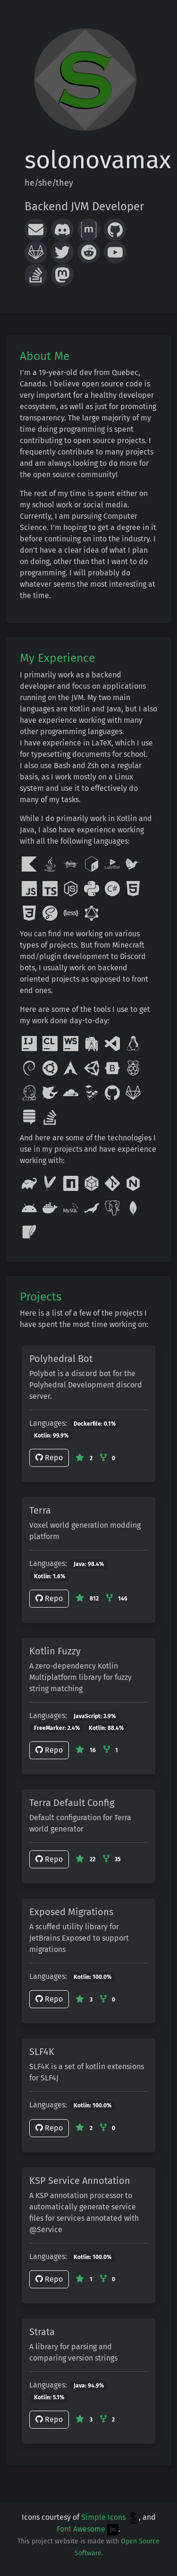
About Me (44, 356)
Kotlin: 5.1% (49, 2397)
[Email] (36, 229)
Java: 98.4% (89, 1564)
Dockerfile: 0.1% (95, 1424)
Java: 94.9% (89, 2385)
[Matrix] (88, 229)
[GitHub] (115, 229)
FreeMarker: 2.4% (57, 1728)
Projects (40, 1297)
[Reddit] (88, 252)
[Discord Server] (62, 229)
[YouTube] (115, 252)
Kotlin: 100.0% (92, 1977)
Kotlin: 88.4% (106, 1728)
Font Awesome (87, 2529)
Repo (49, 1457)
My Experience (57, 658)
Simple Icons (110, 2517)
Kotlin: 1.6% (49, 1576)
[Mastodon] (62, 275)
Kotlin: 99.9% (51, 1435)
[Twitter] (62, 252)
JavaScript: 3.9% (95, 1716)
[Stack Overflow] (36, 275)
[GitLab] (36, 252)
